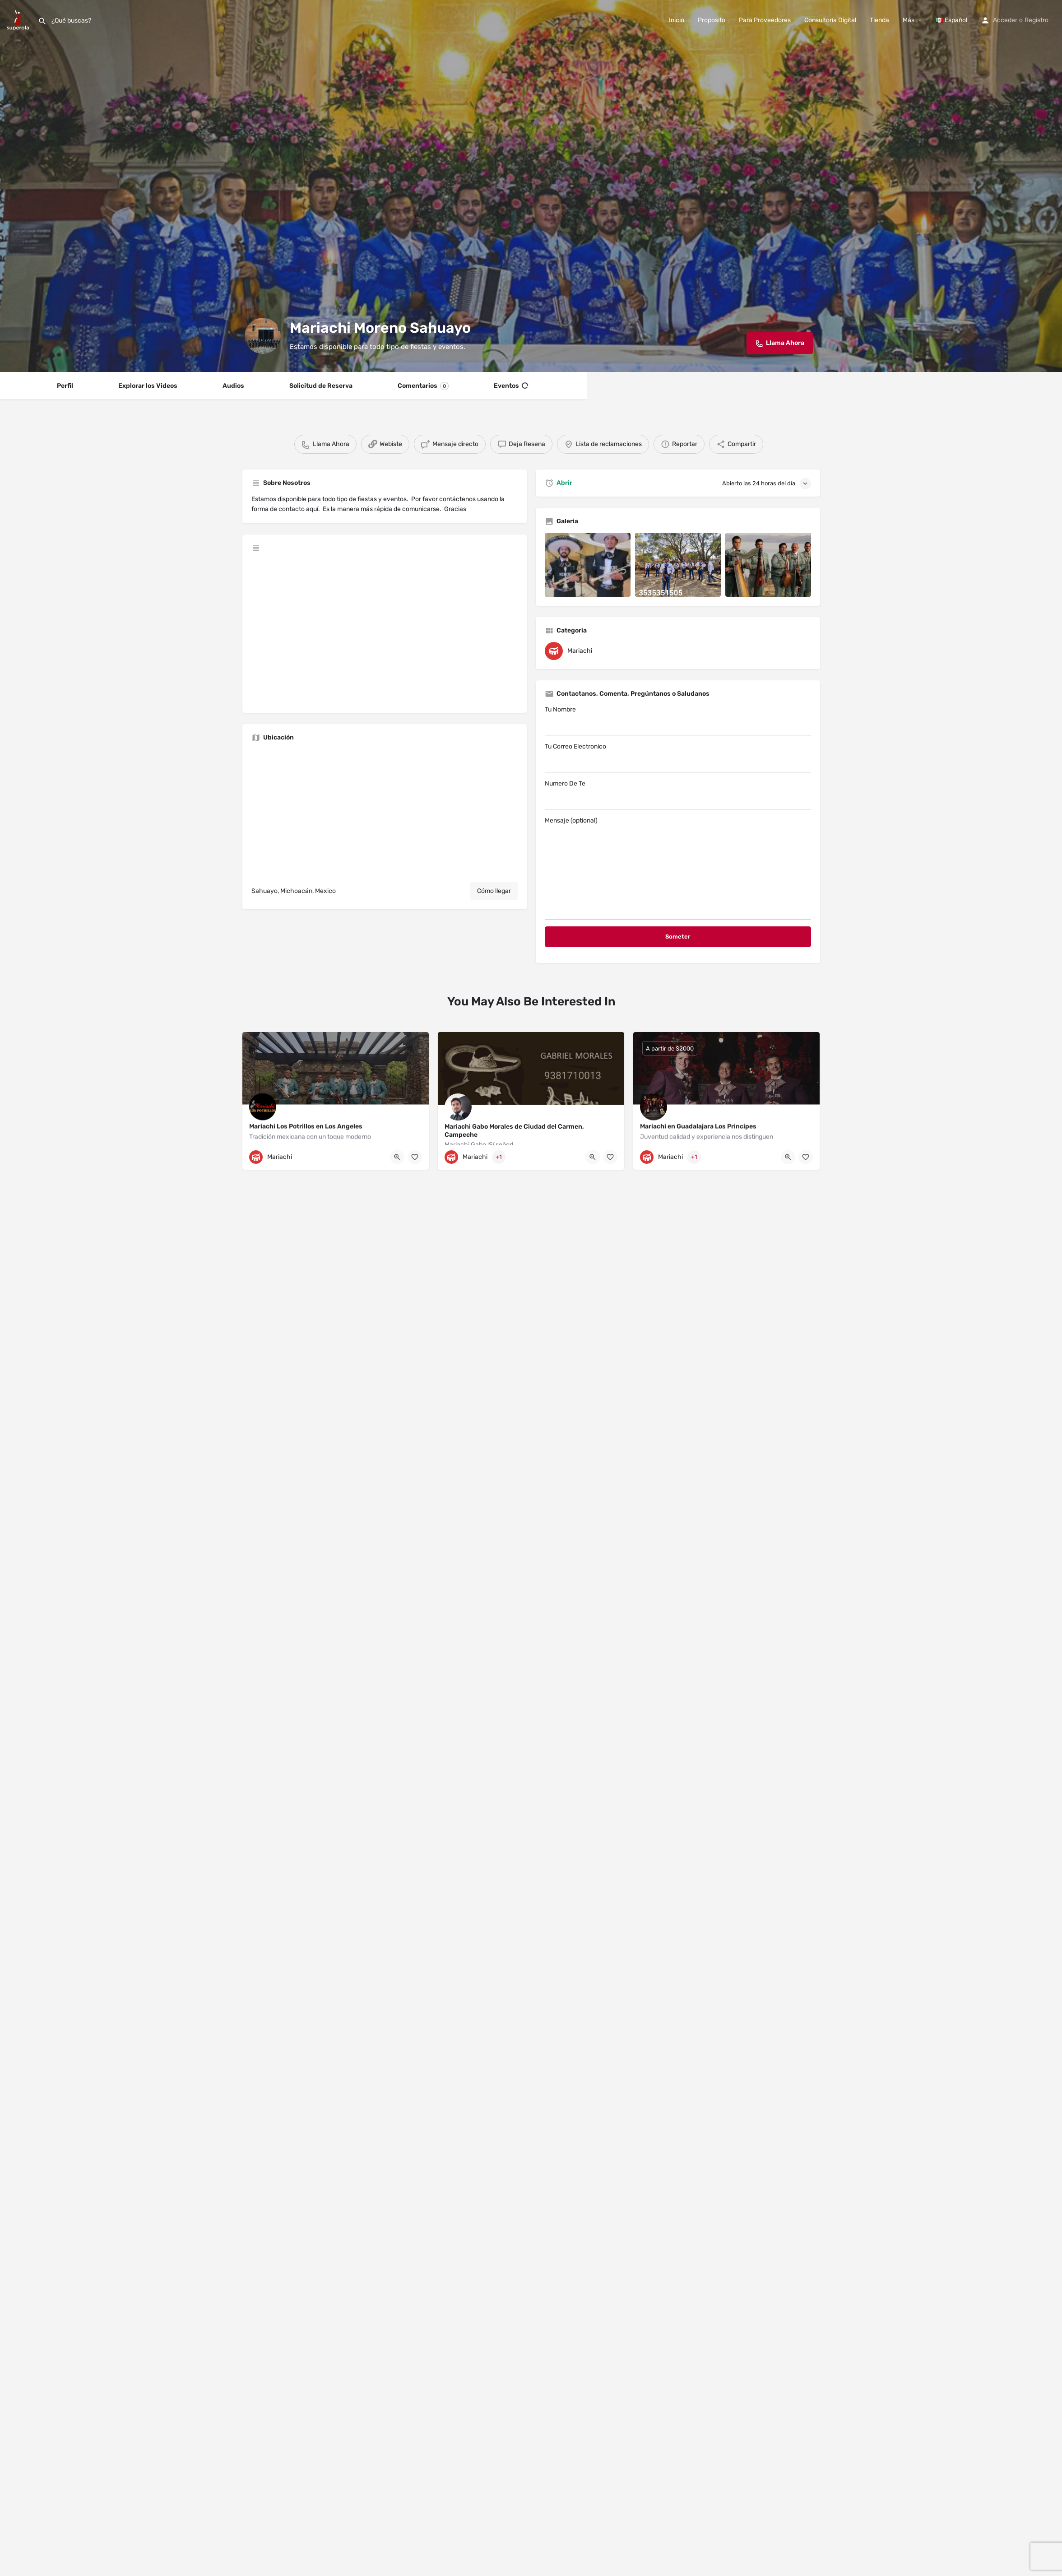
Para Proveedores (765, 20)
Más (908, 20)
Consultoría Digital (830, 20)
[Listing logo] (263, 336)
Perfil (65, 386)
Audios (233, 386)
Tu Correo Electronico (678, 757)
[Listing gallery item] (588, 565)
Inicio (676, 20)
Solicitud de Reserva (320, 386)
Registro (1036, 20)
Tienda (879, 20)
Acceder (1005, 20)
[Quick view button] (397, 1157)
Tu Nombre (678, 720)
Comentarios (423, 386)
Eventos (511, 386)
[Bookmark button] (415, 1157)
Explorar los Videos (147, 386)
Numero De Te (678, 794)
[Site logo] (19, 19)
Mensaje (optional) (678, 868)
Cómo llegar (494, 891)
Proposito (711, 20)
